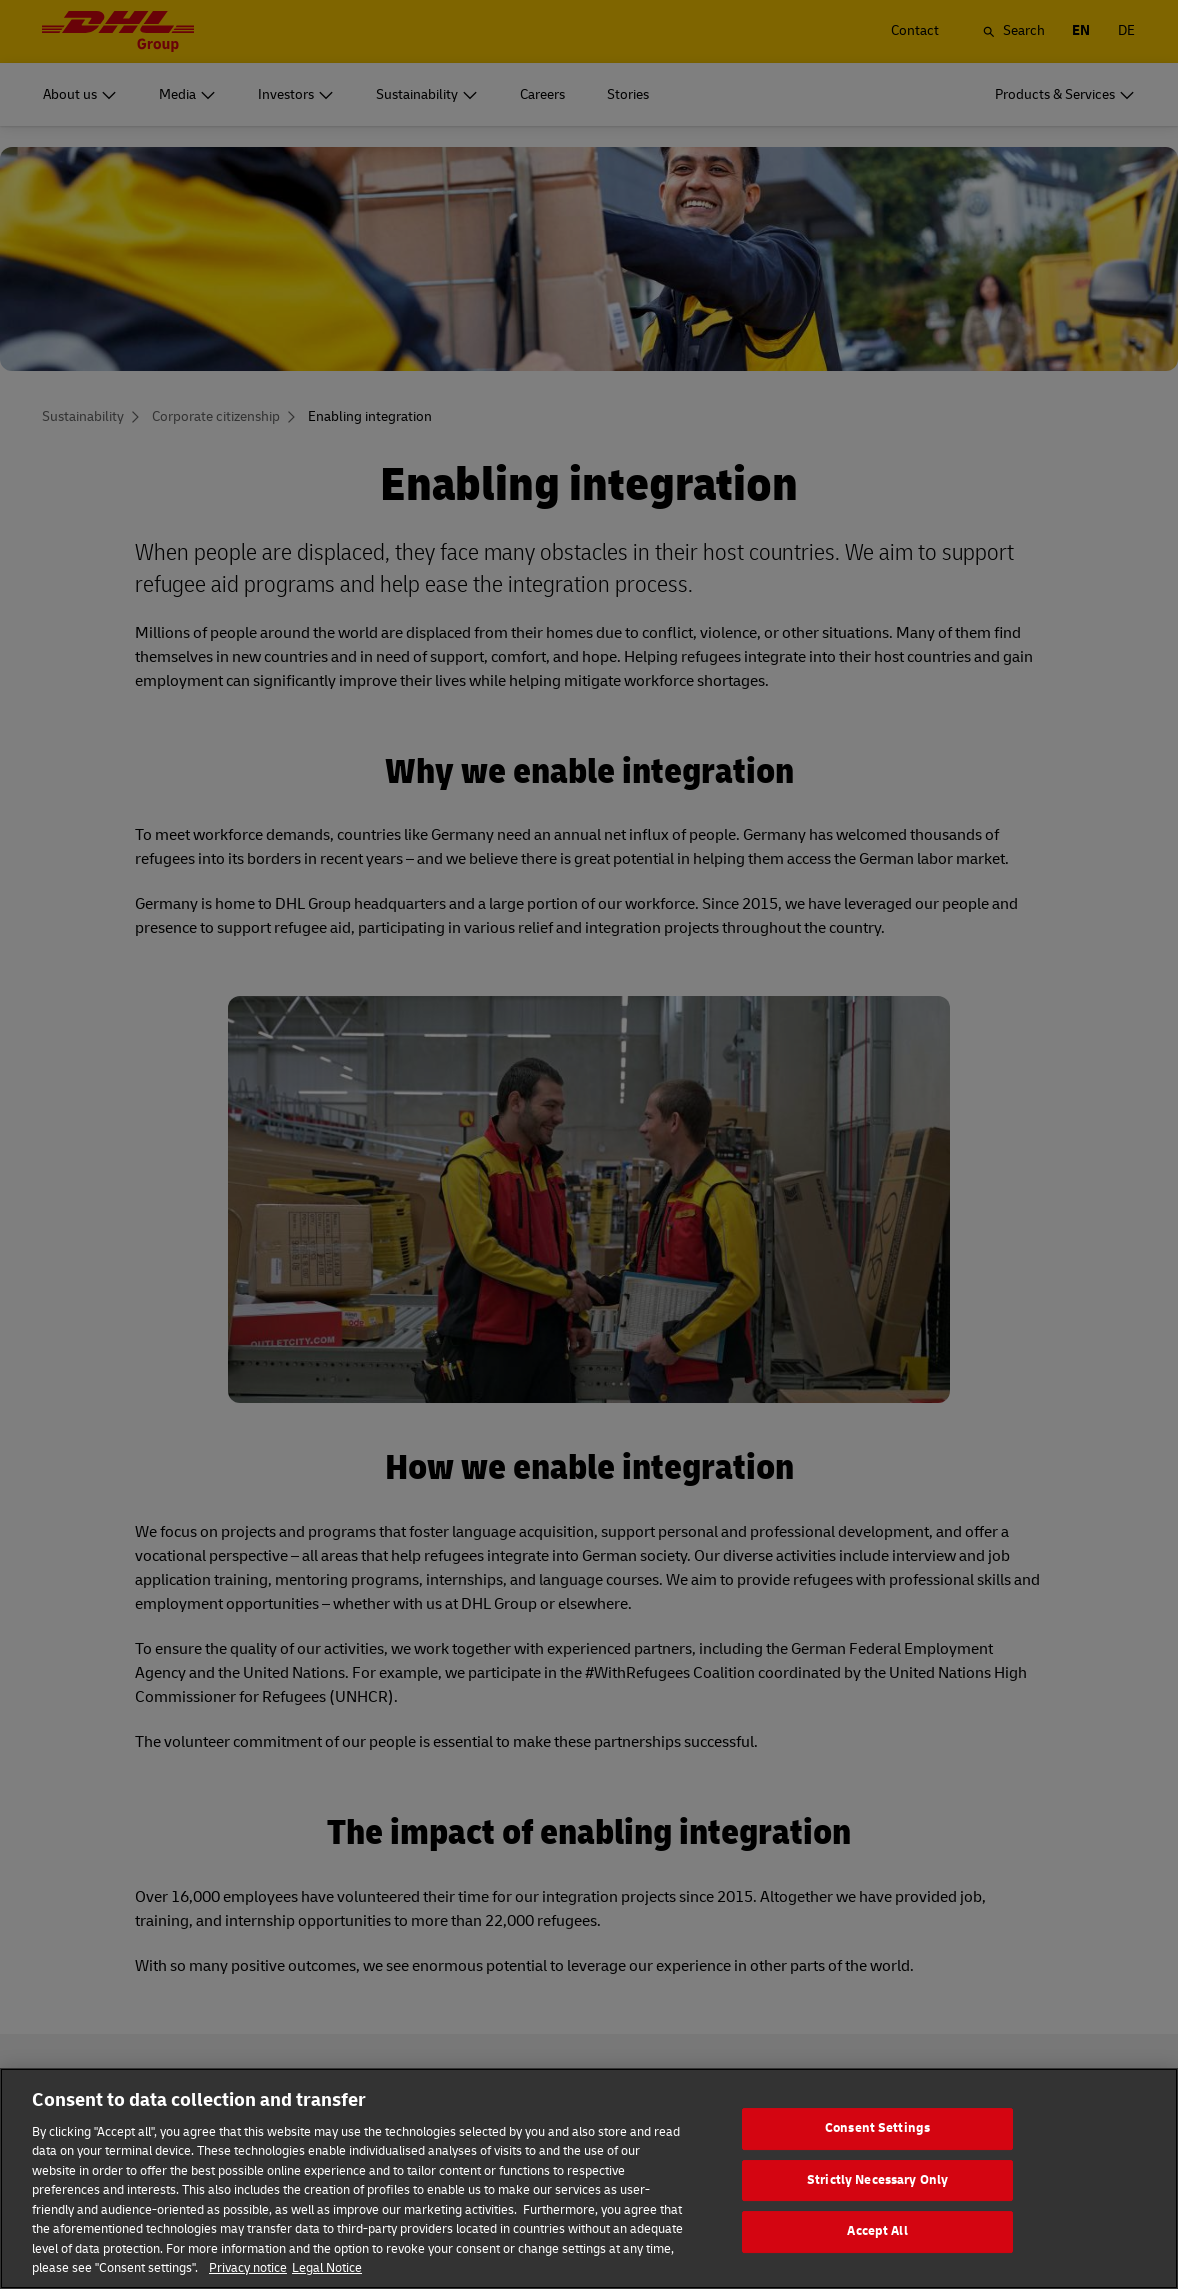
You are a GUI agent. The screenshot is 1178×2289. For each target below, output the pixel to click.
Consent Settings (877, 2158)
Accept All (877, 2261)
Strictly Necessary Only (877, 2210)
